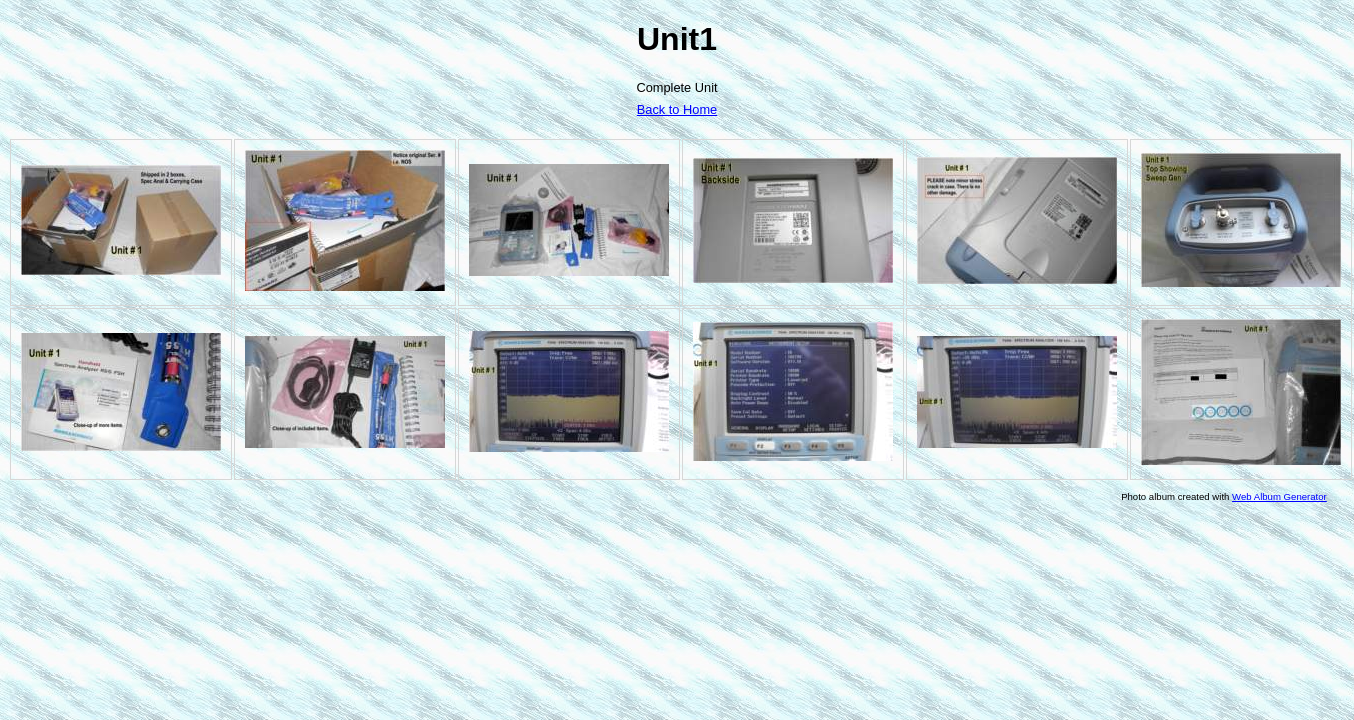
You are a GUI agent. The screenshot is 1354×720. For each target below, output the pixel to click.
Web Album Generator (1279, 496)
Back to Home (677, 109)
